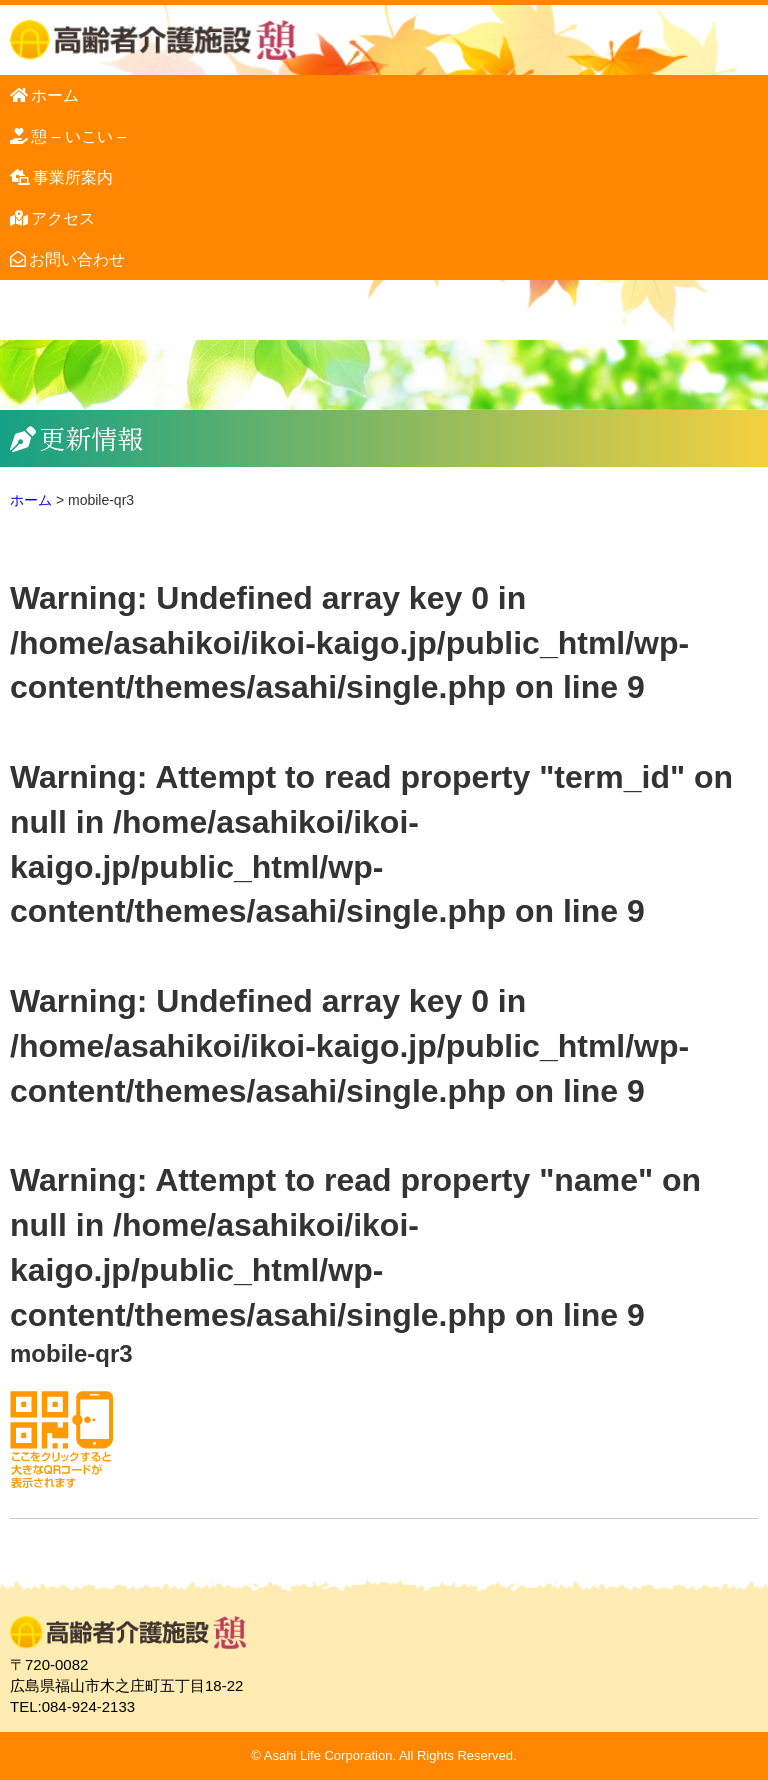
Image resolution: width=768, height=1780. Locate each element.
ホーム (55, 95)
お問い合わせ (77, 259)
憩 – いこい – (78, 136)
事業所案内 (73, 177)
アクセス (63, 218)
